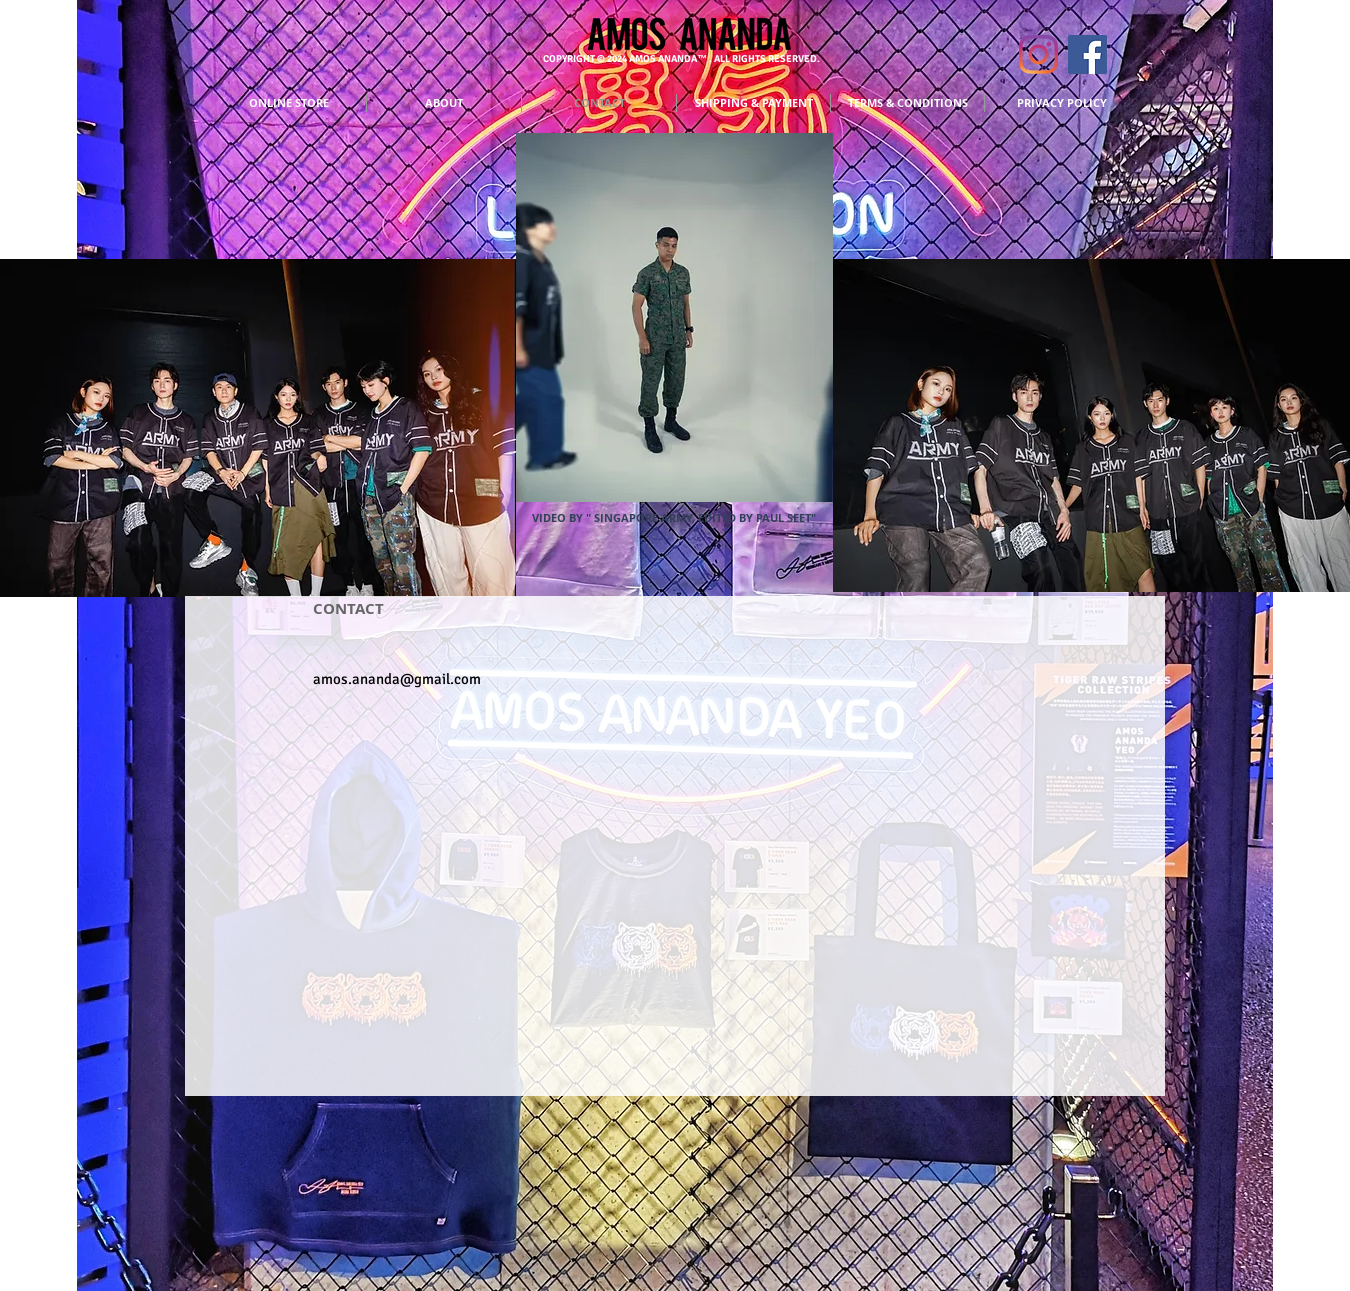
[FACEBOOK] (1087, 54)
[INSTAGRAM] (1038, 54)
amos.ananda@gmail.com (397, 679)
